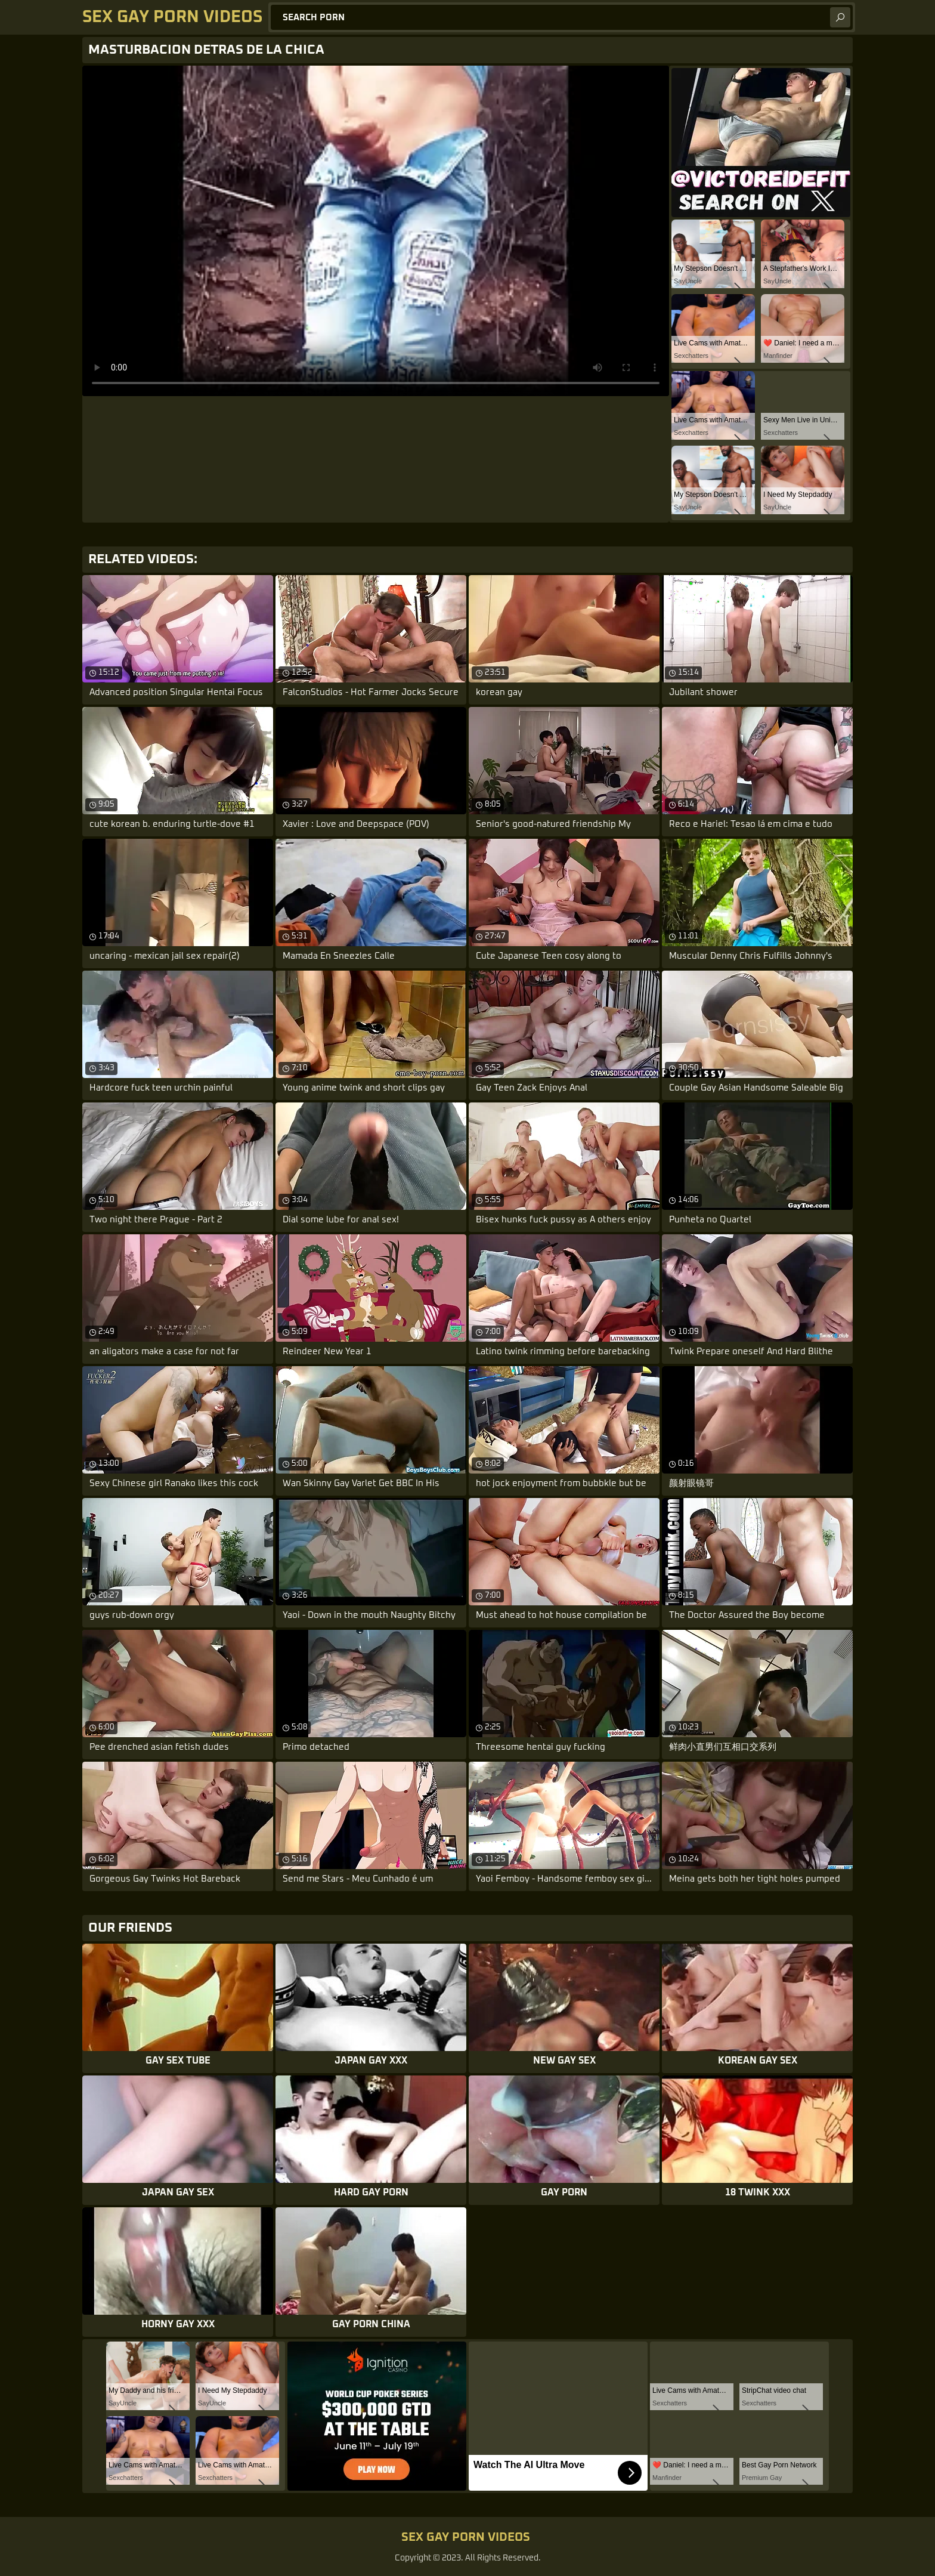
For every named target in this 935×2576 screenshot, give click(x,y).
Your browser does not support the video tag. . (375, 231)
